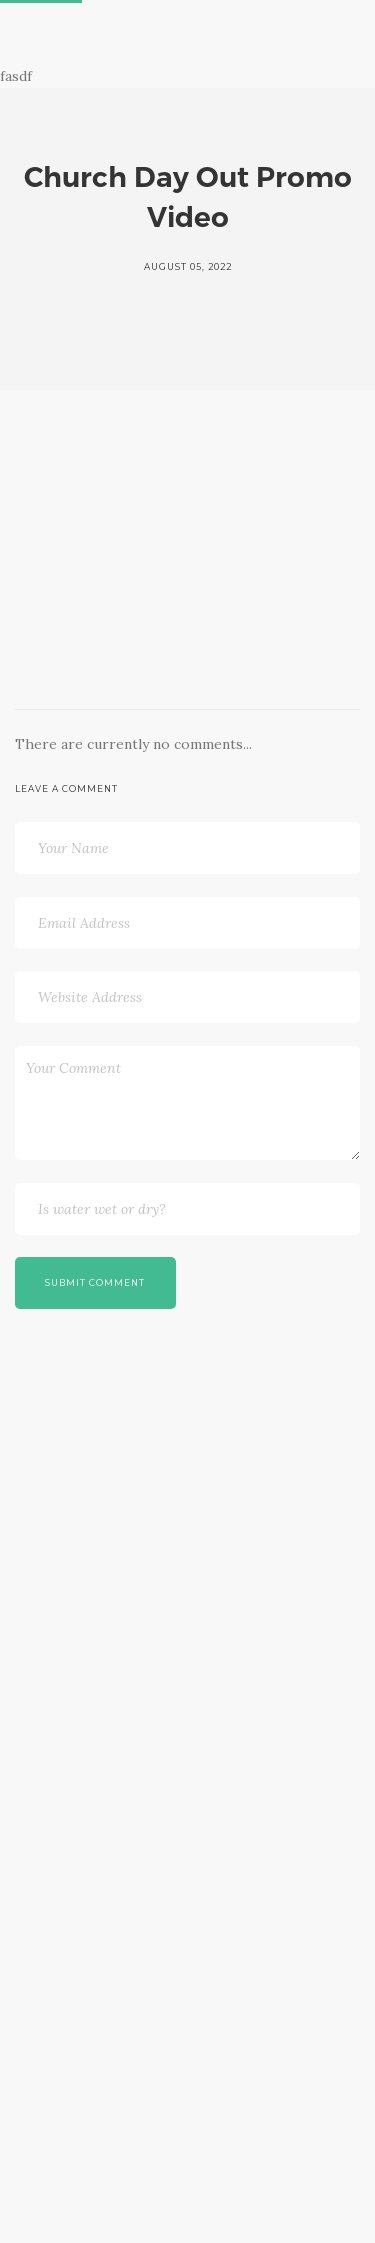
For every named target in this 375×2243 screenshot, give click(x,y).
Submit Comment (95, 1283)
